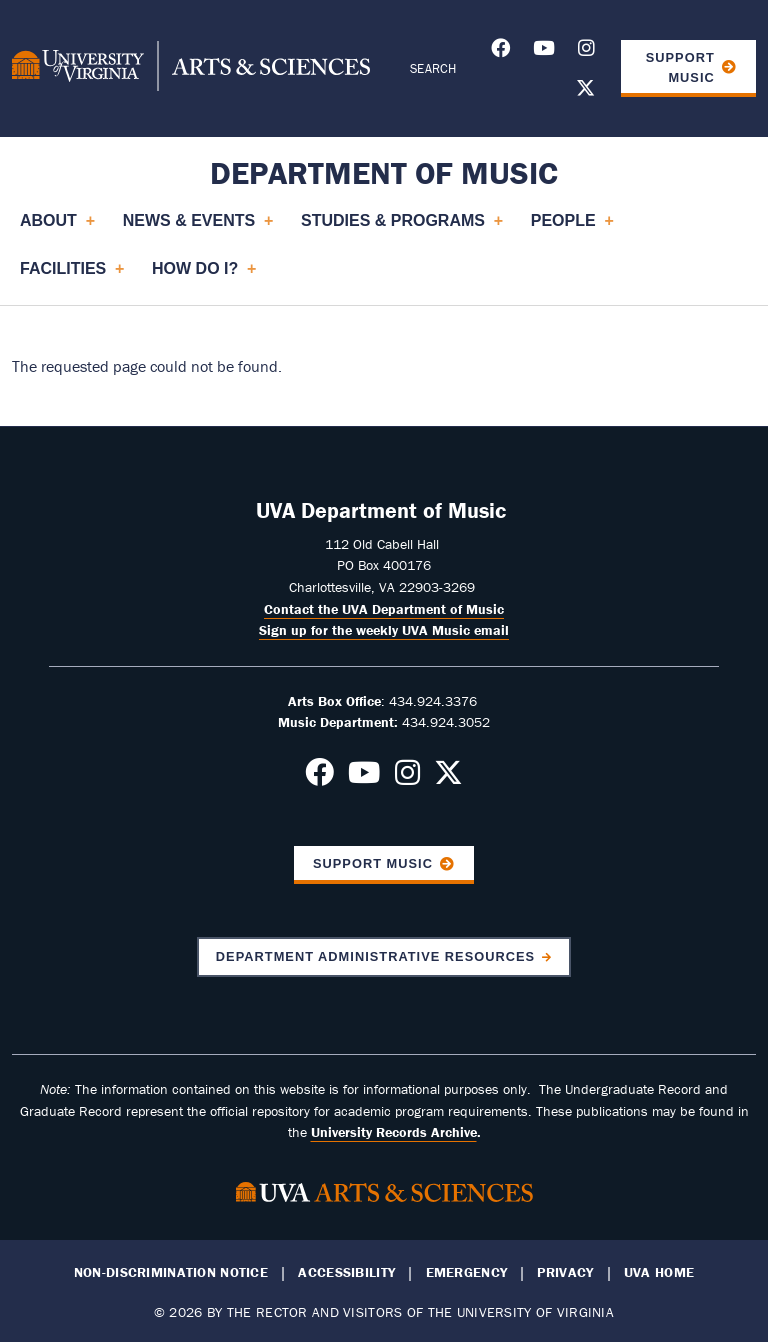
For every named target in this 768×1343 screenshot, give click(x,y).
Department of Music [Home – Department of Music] (384, 172)
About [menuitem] (57, 228)
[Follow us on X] (585, 91)
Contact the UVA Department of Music (384, 609)
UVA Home (659, 1272)
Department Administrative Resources (375, 956)
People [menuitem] (572, 228)
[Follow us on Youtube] (544, 51)
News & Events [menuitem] (197, 228)
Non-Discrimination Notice (171, 1272)
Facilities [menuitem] (71, 276)
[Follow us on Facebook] (500, 51)
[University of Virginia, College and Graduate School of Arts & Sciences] (191, 69)
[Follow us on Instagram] (586, 51)
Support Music (680, 67)
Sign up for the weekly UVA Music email (384, 630)
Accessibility (346, 1272)
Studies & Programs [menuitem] (401, 228)
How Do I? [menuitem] (203, 276)
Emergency (467, 1272)
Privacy (565, 1272)
